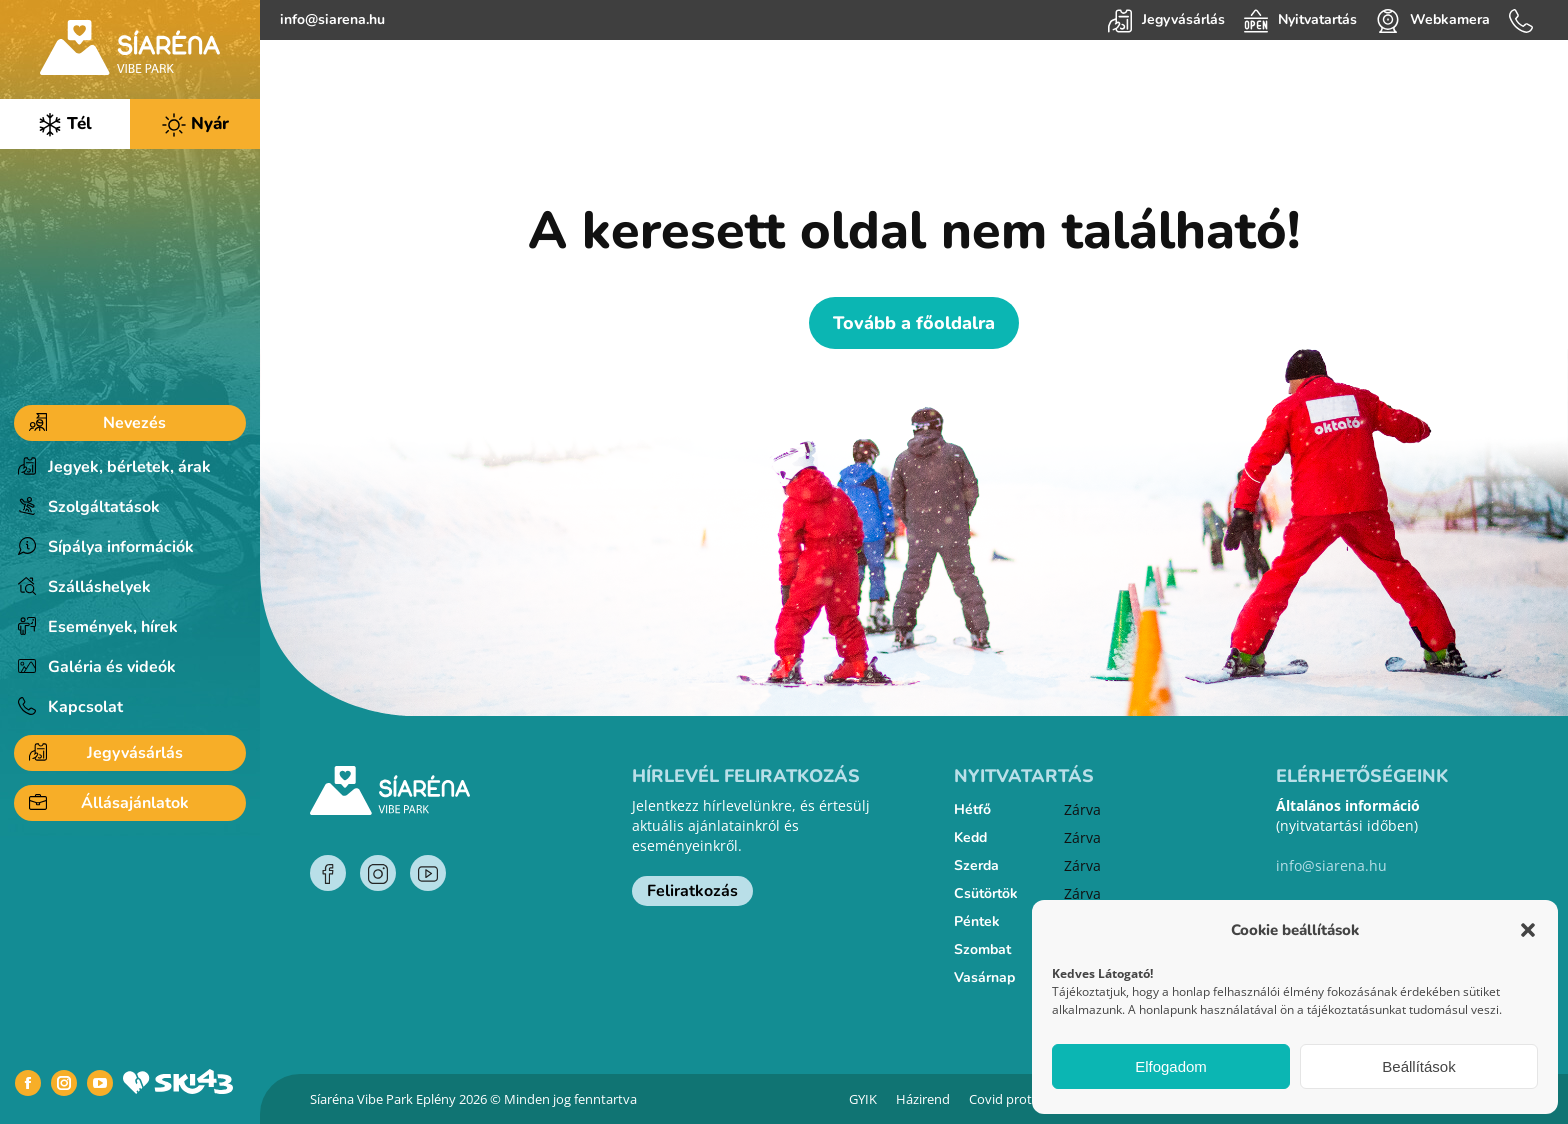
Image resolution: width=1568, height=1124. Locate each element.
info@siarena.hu (332, 19)
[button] (1528, 930)
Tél (65, 124)
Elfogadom (1171, 1066)
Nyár (195, 124)
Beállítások (1418, 1066)
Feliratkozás (692, 891)
